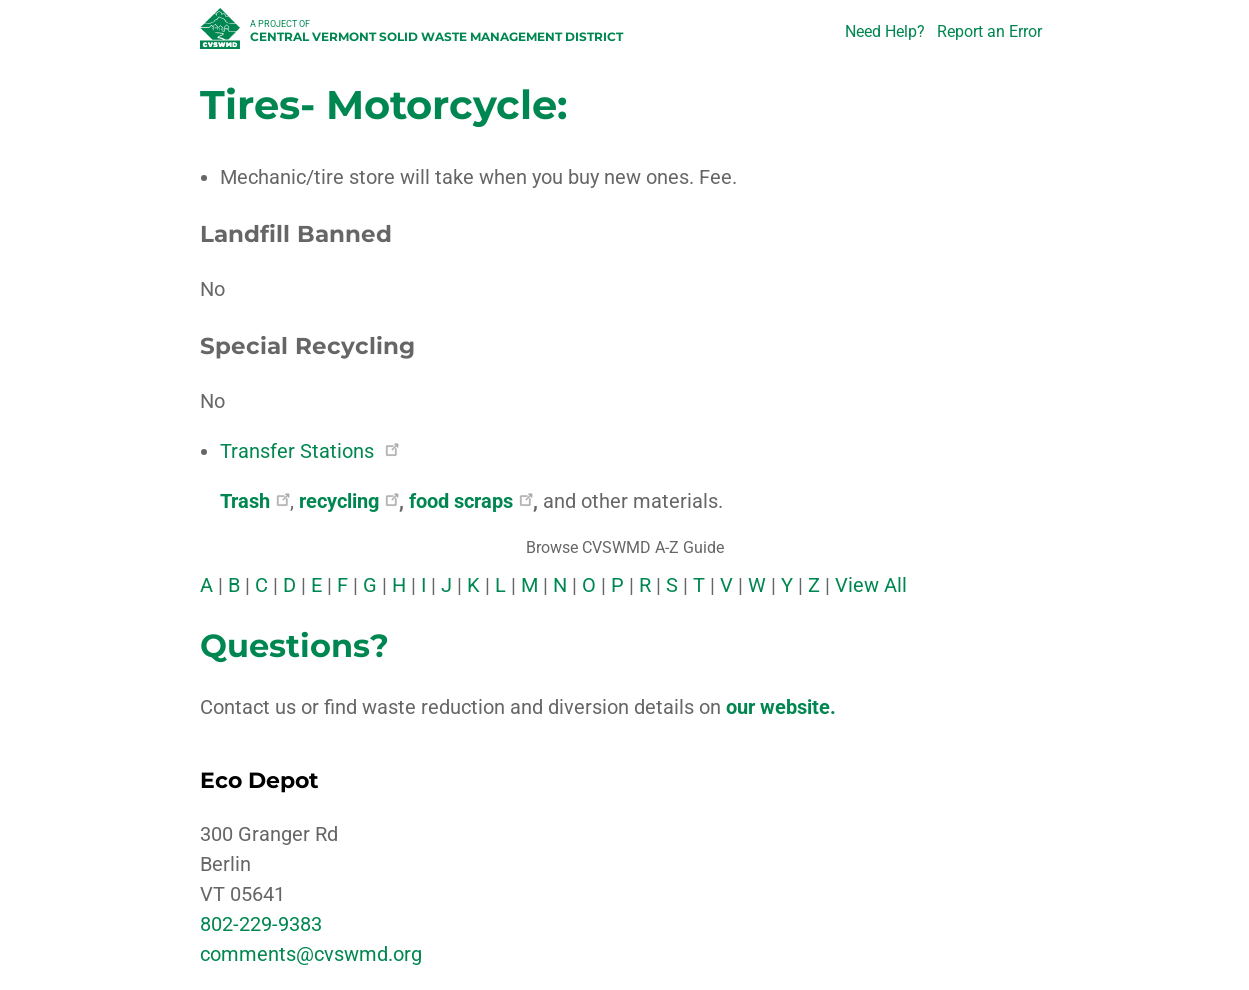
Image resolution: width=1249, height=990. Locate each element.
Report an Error (989, 31)
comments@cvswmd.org (311, 954)
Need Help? (885, 31)
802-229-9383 (261, 924)
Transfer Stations (309, 451)
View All (871, 585)
